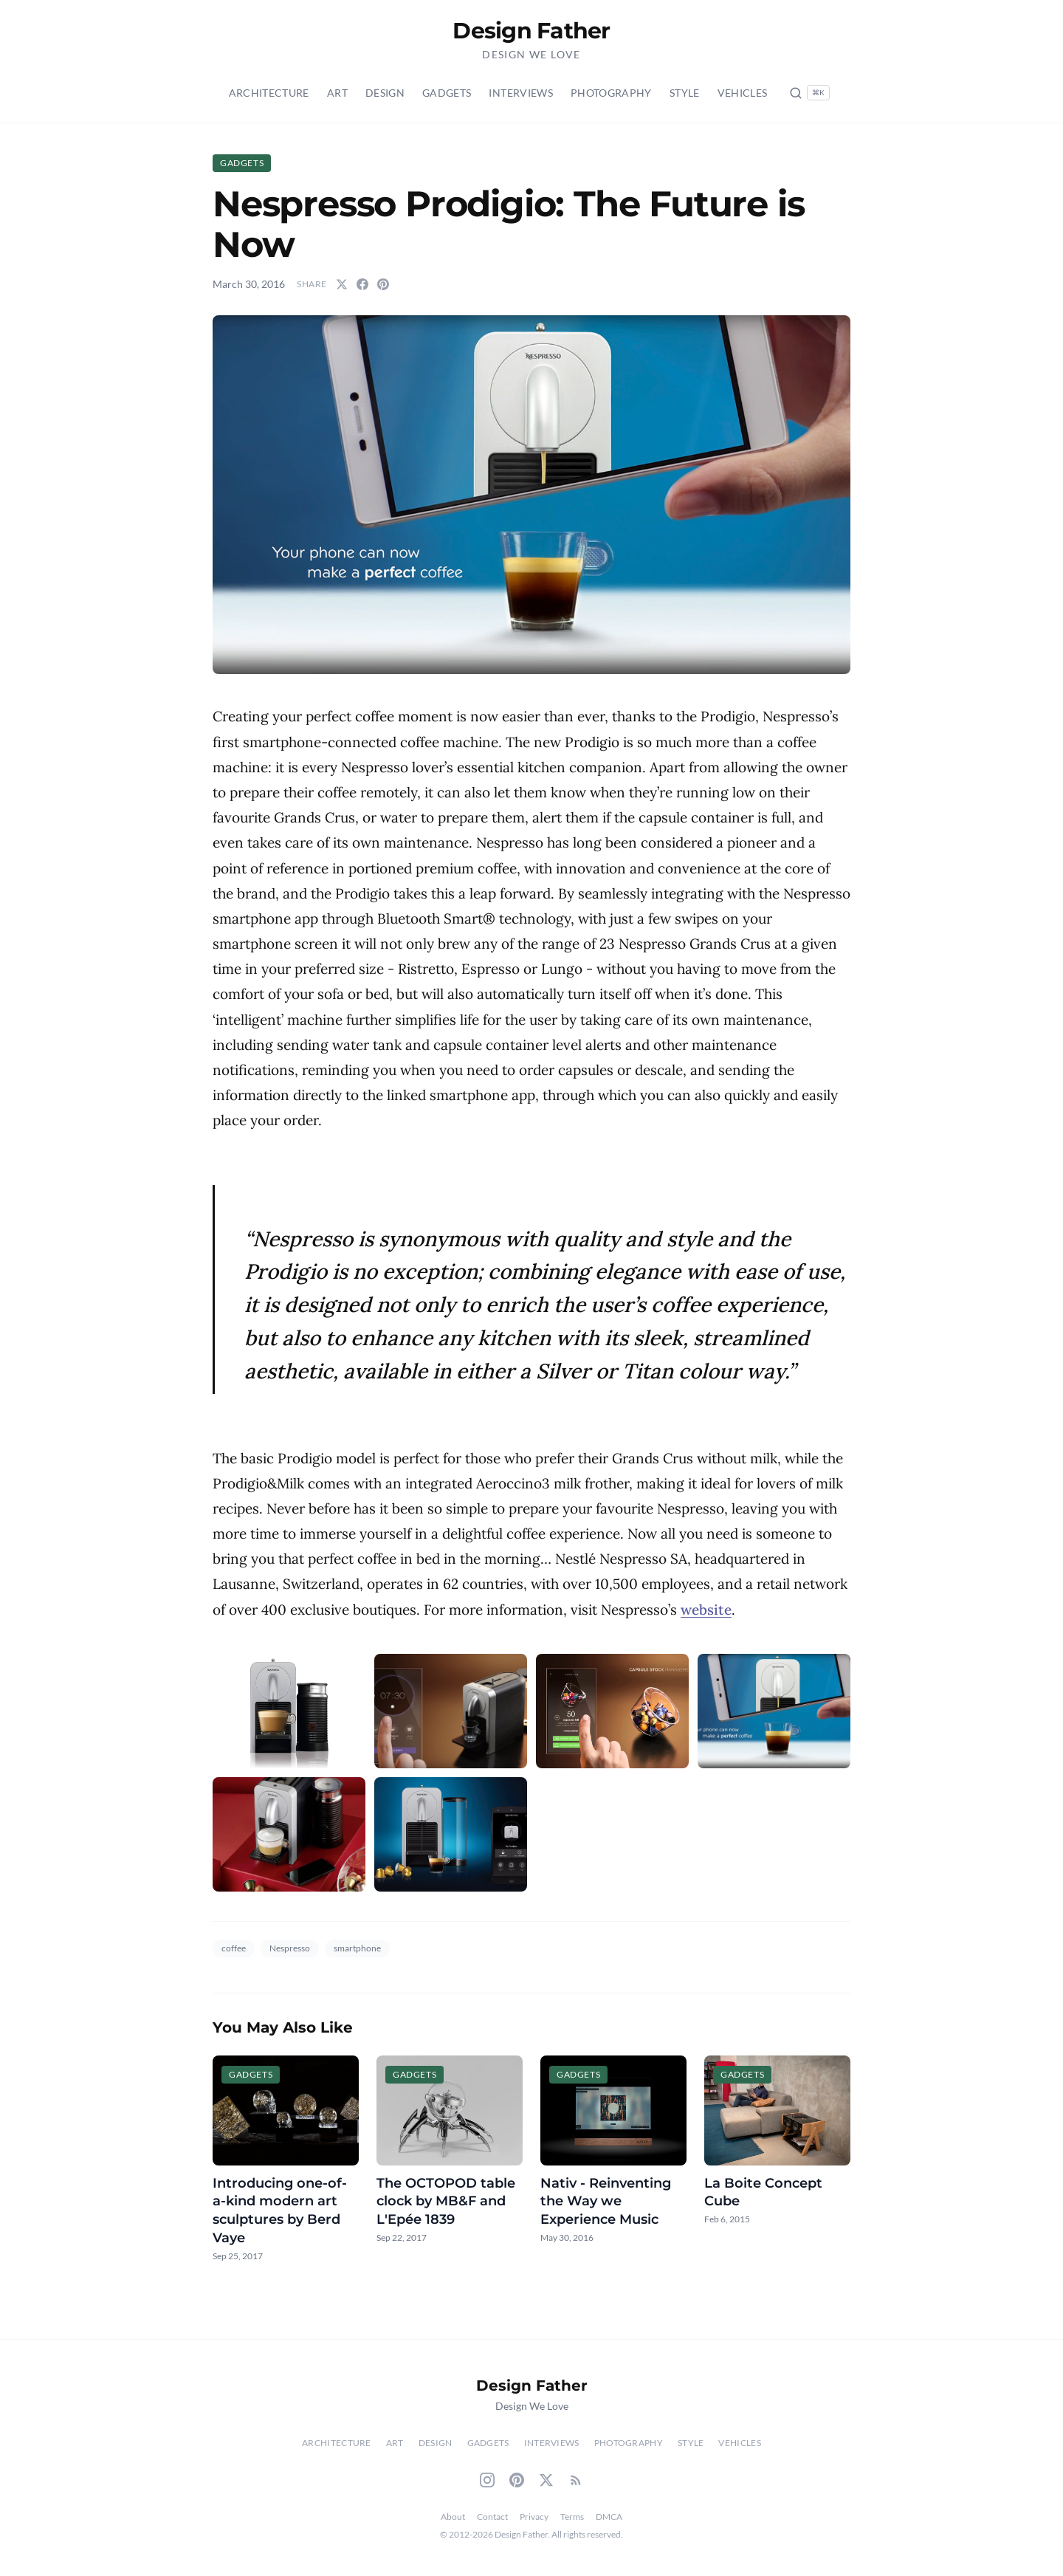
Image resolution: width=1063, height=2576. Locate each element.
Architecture (269, 92)
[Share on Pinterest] (383, 284)
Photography (611, 92)
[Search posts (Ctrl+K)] (809, 92)
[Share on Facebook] (362, 284)
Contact (492, 2516)
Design (385, 92)
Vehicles (743, 92)
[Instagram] (487, 2480)
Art (337, 92)
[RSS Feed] (575, 2480)
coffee (233, 1948)
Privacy (534, 2516)
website (706, 1609)
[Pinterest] (516, 2480)
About (453, 2516)
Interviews (521, 92)
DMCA (609, 2516)
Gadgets (446, 92)
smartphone (357, 1948)
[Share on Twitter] (342, 284)
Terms (572, 2516)
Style (685, 92)
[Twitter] (546, 2480)
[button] (531, 494)
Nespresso (289, 1948)
